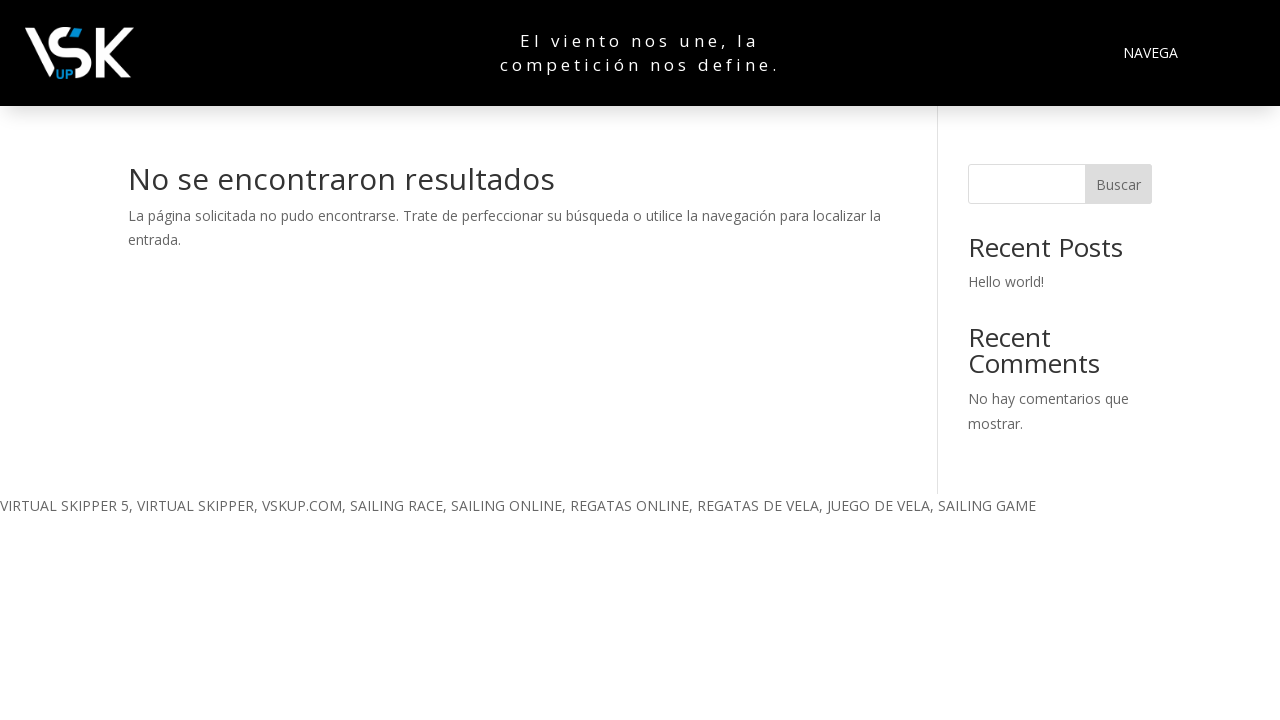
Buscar (1118, 184)
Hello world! (1006, 281)
